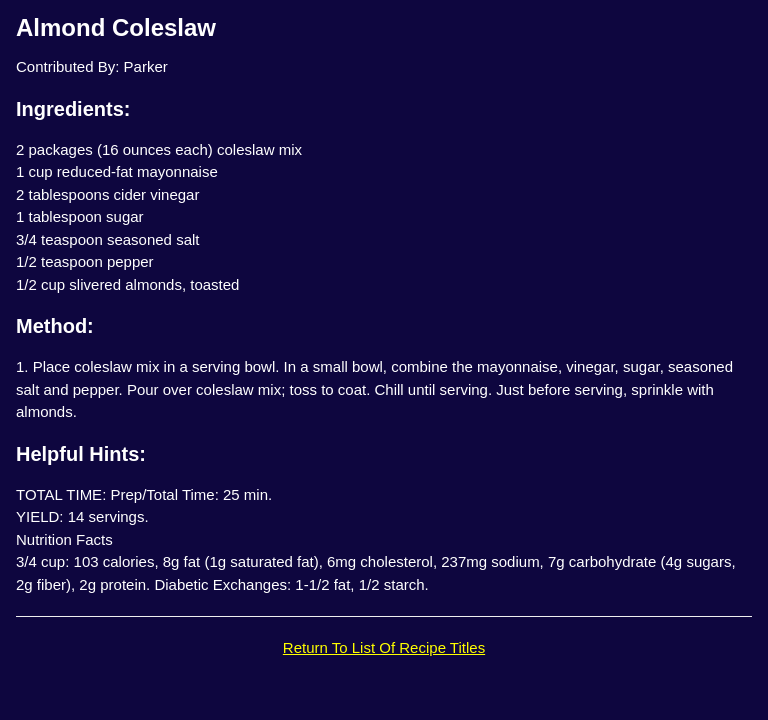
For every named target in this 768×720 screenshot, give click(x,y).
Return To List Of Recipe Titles (384, 647)
